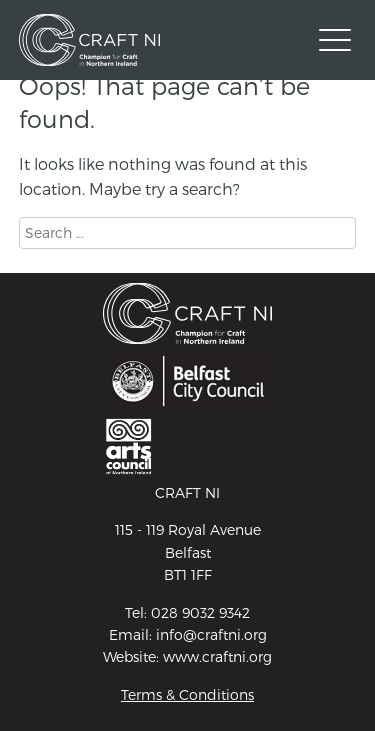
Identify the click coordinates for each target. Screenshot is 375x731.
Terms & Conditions (187, 694)
